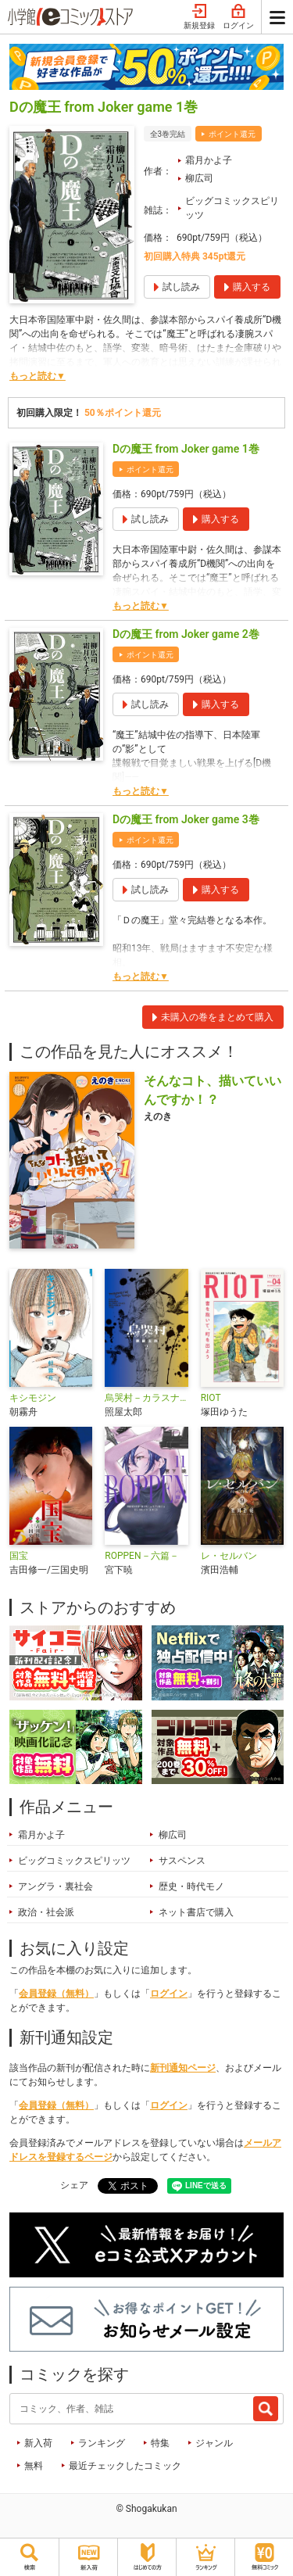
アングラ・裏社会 (55, 1886)
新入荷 (38, 2443)
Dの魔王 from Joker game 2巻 (186, 634)
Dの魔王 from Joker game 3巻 (186, 819)
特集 (160, 2443)
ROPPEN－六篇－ (141, 1555)
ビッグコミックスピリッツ (232, 207)
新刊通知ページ (183, 2067)
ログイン (238, 17)
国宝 (18, 1555)
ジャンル (214, 2443)
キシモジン (32, 1397)
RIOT (211, 1397)
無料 (33, 2465)
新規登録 (199, 17)
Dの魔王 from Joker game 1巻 (186, 448)
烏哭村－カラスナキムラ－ (146, 1397)
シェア (74, 2185)
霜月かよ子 (208, 160)
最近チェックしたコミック (125, 2465)
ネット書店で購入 (196, 1912)
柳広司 (199, 178)
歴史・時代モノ (191, 1886)
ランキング (101, 2443)
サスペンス (182, 1860)
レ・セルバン (229, 1555)
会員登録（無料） (56, 1993)
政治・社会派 (46, 1912)
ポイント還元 (232, 134)
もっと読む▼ (37, 376)
